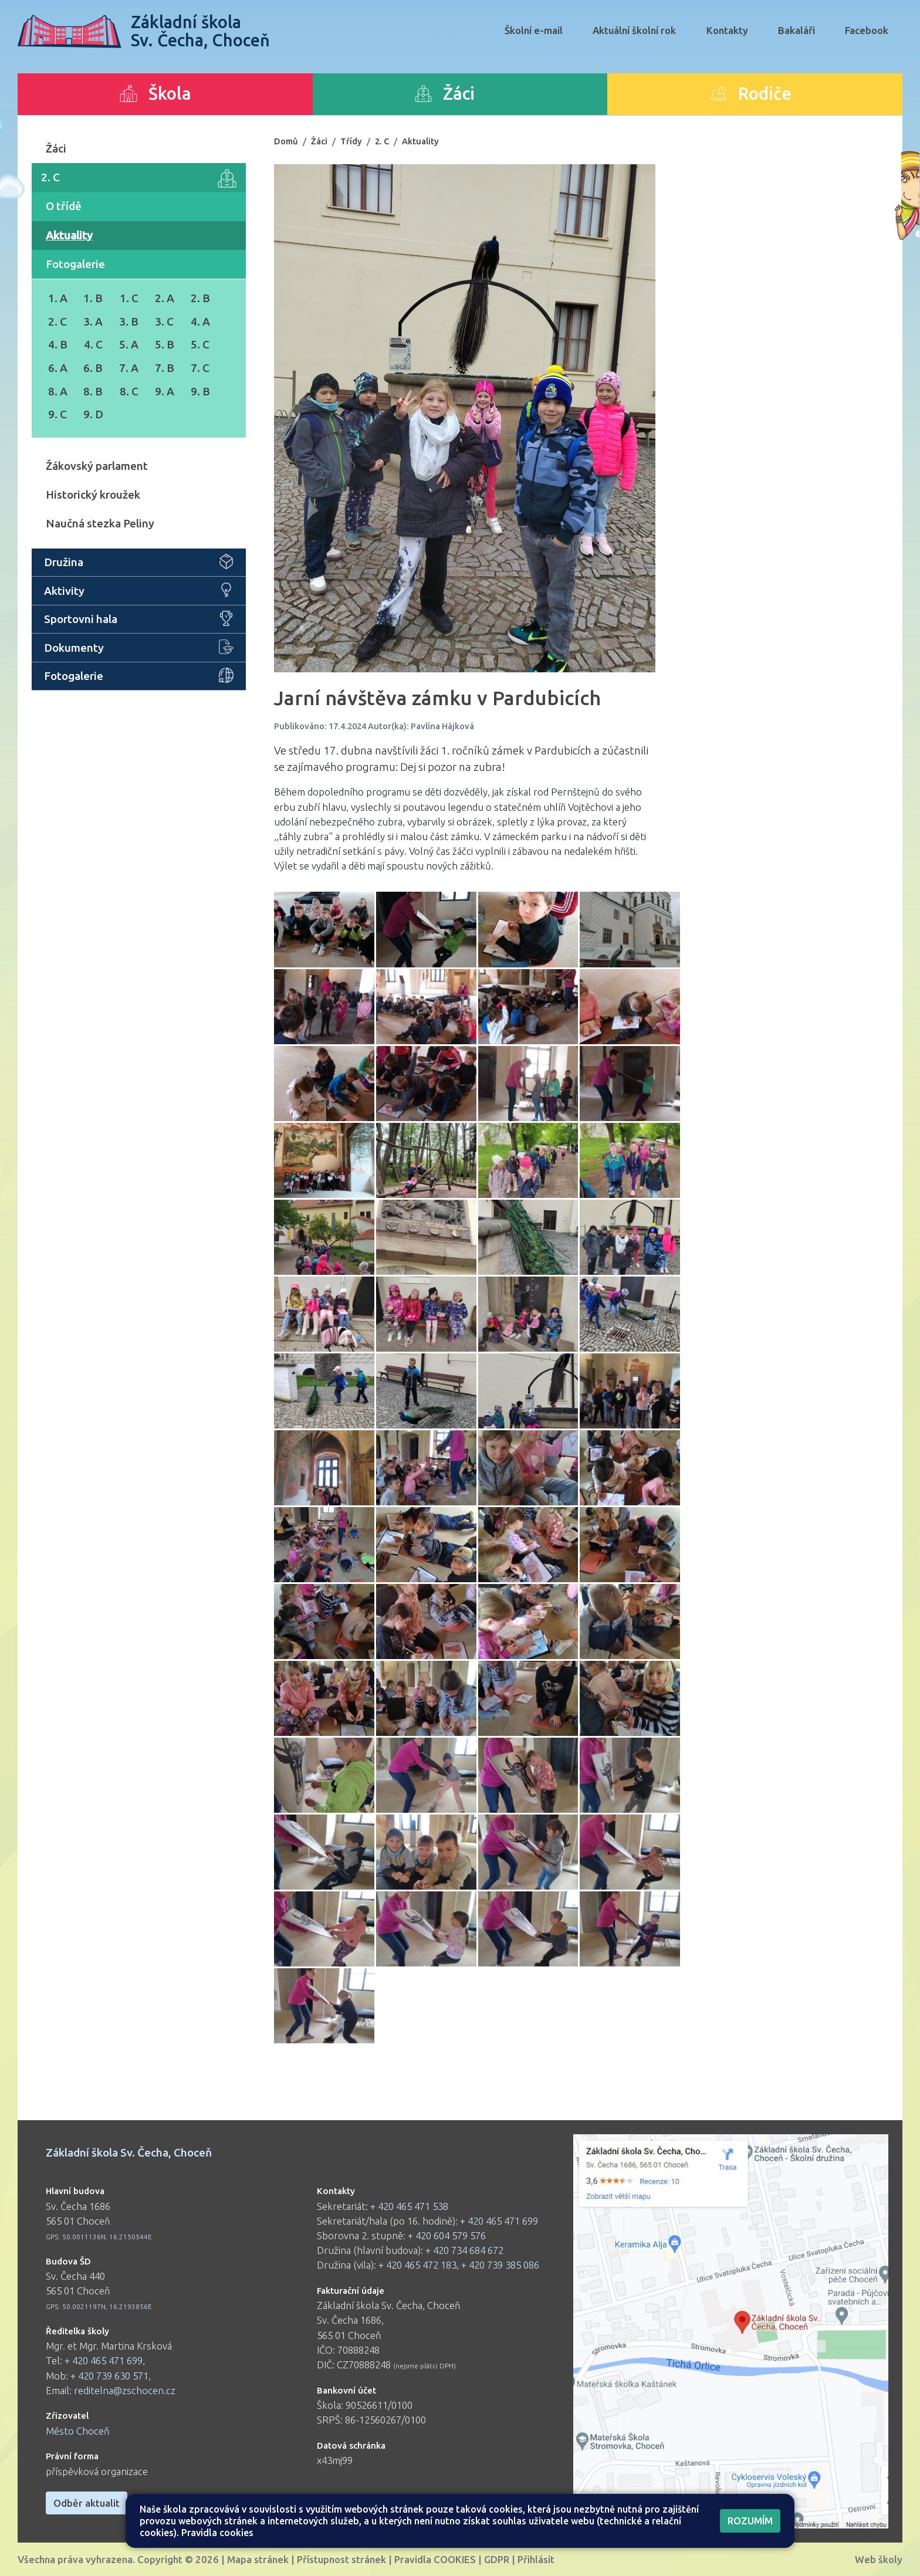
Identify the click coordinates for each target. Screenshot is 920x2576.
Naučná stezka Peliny (100, 523)
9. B (200, 391)
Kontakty (727, 30)
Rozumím (750, 2520)
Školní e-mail (534, 30)
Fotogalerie (75, 264)
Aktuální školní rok (634, 30)
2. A (164, 298)
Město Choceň (78, 2430)
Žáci (56, 148)
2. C (138, 178)
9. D (93, 414)
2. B (200, 298)
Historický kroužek (93, 494)
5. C (200, 344)
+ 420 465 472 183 (417, 2264)
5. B (164, 344)
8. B (93, 391)
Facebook (866, 30)
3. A (93, 321)
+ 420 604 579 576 (447, 2235)
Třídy (351, 141)
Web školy (878, 2559)
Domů (286, 141)
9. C (57, 414)
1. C (129, 298)
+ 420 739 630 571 (109, 2375)
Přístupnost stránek (341, 2559)
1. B (93, 298)
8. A (57, 391)
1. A (57, 298)
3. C (164, 321)
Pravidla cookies (217, 2532)
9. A (164, 391)
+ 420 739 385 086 (500, 2264)
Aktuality (69, 235)
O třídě (64, 205)
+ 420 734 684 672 (464, 2250)
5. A (128, 344)
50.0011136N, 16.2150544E (107, 2236)
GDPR (496, 2559)
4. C (93, 344)
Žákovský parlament (97, 465)
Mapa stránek (258, 2559)
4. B (57, 344)
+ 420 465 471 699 (104, 2360)
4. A (200, 321)
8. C (129, 391)
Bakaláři (796, 30)
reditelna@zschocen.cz (124, 2390)
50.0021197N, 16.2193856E (107, 2306)
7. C (200, 367)
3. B (128, 321)
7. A (128, 367)
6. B (93, 367)
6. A (57, 367)
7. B (164, 367)
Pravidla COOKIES (435, 2559)
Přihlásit (536, 2559)
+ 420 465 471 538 (409, 2206)
